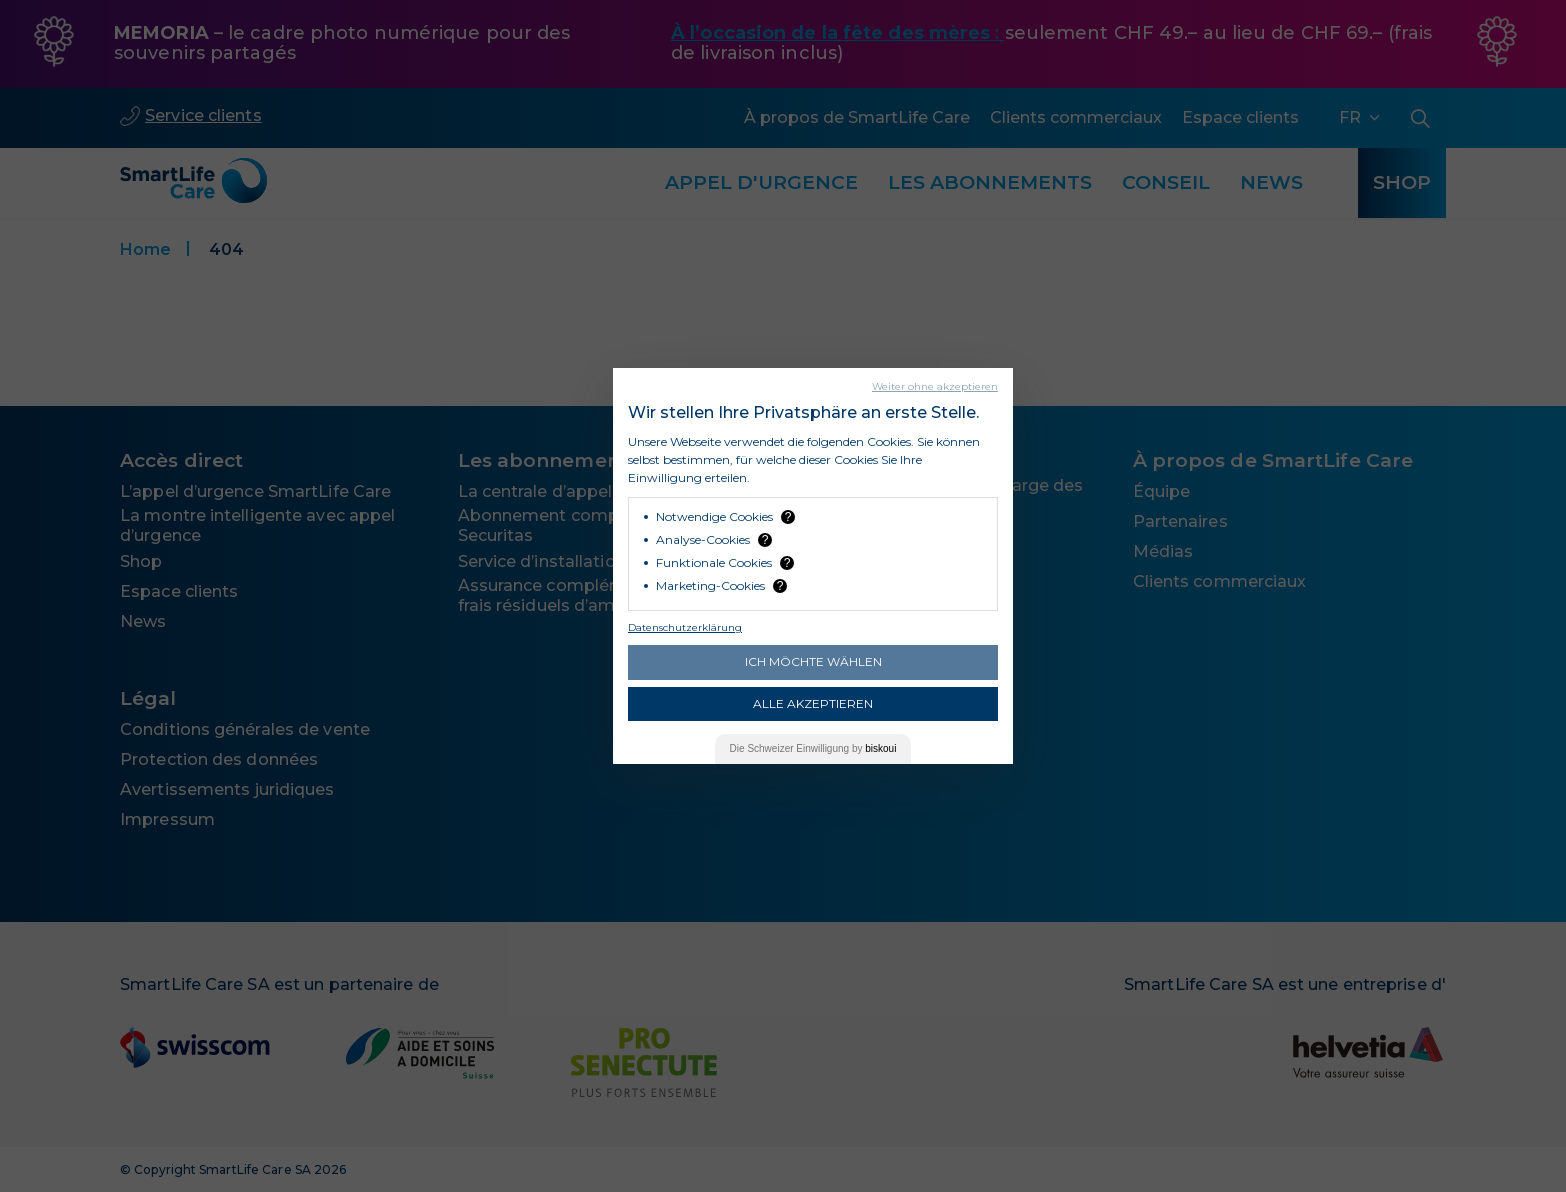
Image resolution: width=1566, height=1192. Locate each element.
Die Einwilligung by (813, 748)
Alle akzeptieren (813, 703)
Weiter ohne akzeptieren (935, 386)
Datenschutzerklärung (685, 627)
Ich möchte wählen (813, 661)
